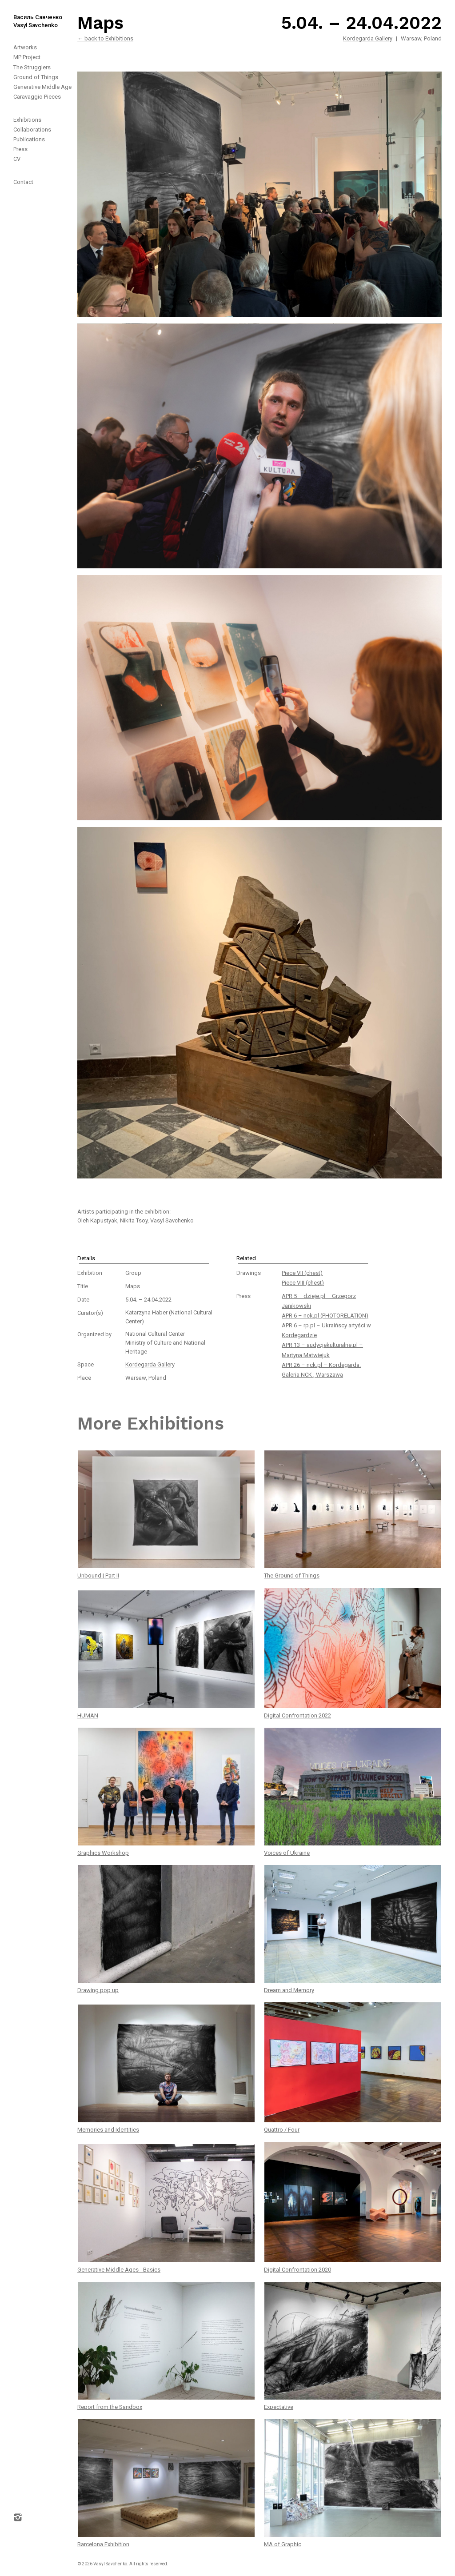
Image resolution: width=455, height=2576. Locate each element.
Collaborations (32, 129)
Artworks (25, 47)
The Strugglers (32, 67)
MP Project (26, 57)
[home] (31, 14)
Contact (23, 182)
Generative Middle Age (42, 87)
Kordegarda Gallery (367, 38)
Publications (29, 139)
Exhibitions (27, 119)
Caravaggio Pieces (37, 96)
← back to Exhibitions (105, 38)
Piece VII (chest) (302, 1273)
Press (20, 149)
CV (16, 159)
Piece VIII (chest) (303, 1282)
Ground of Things (35, 77)
